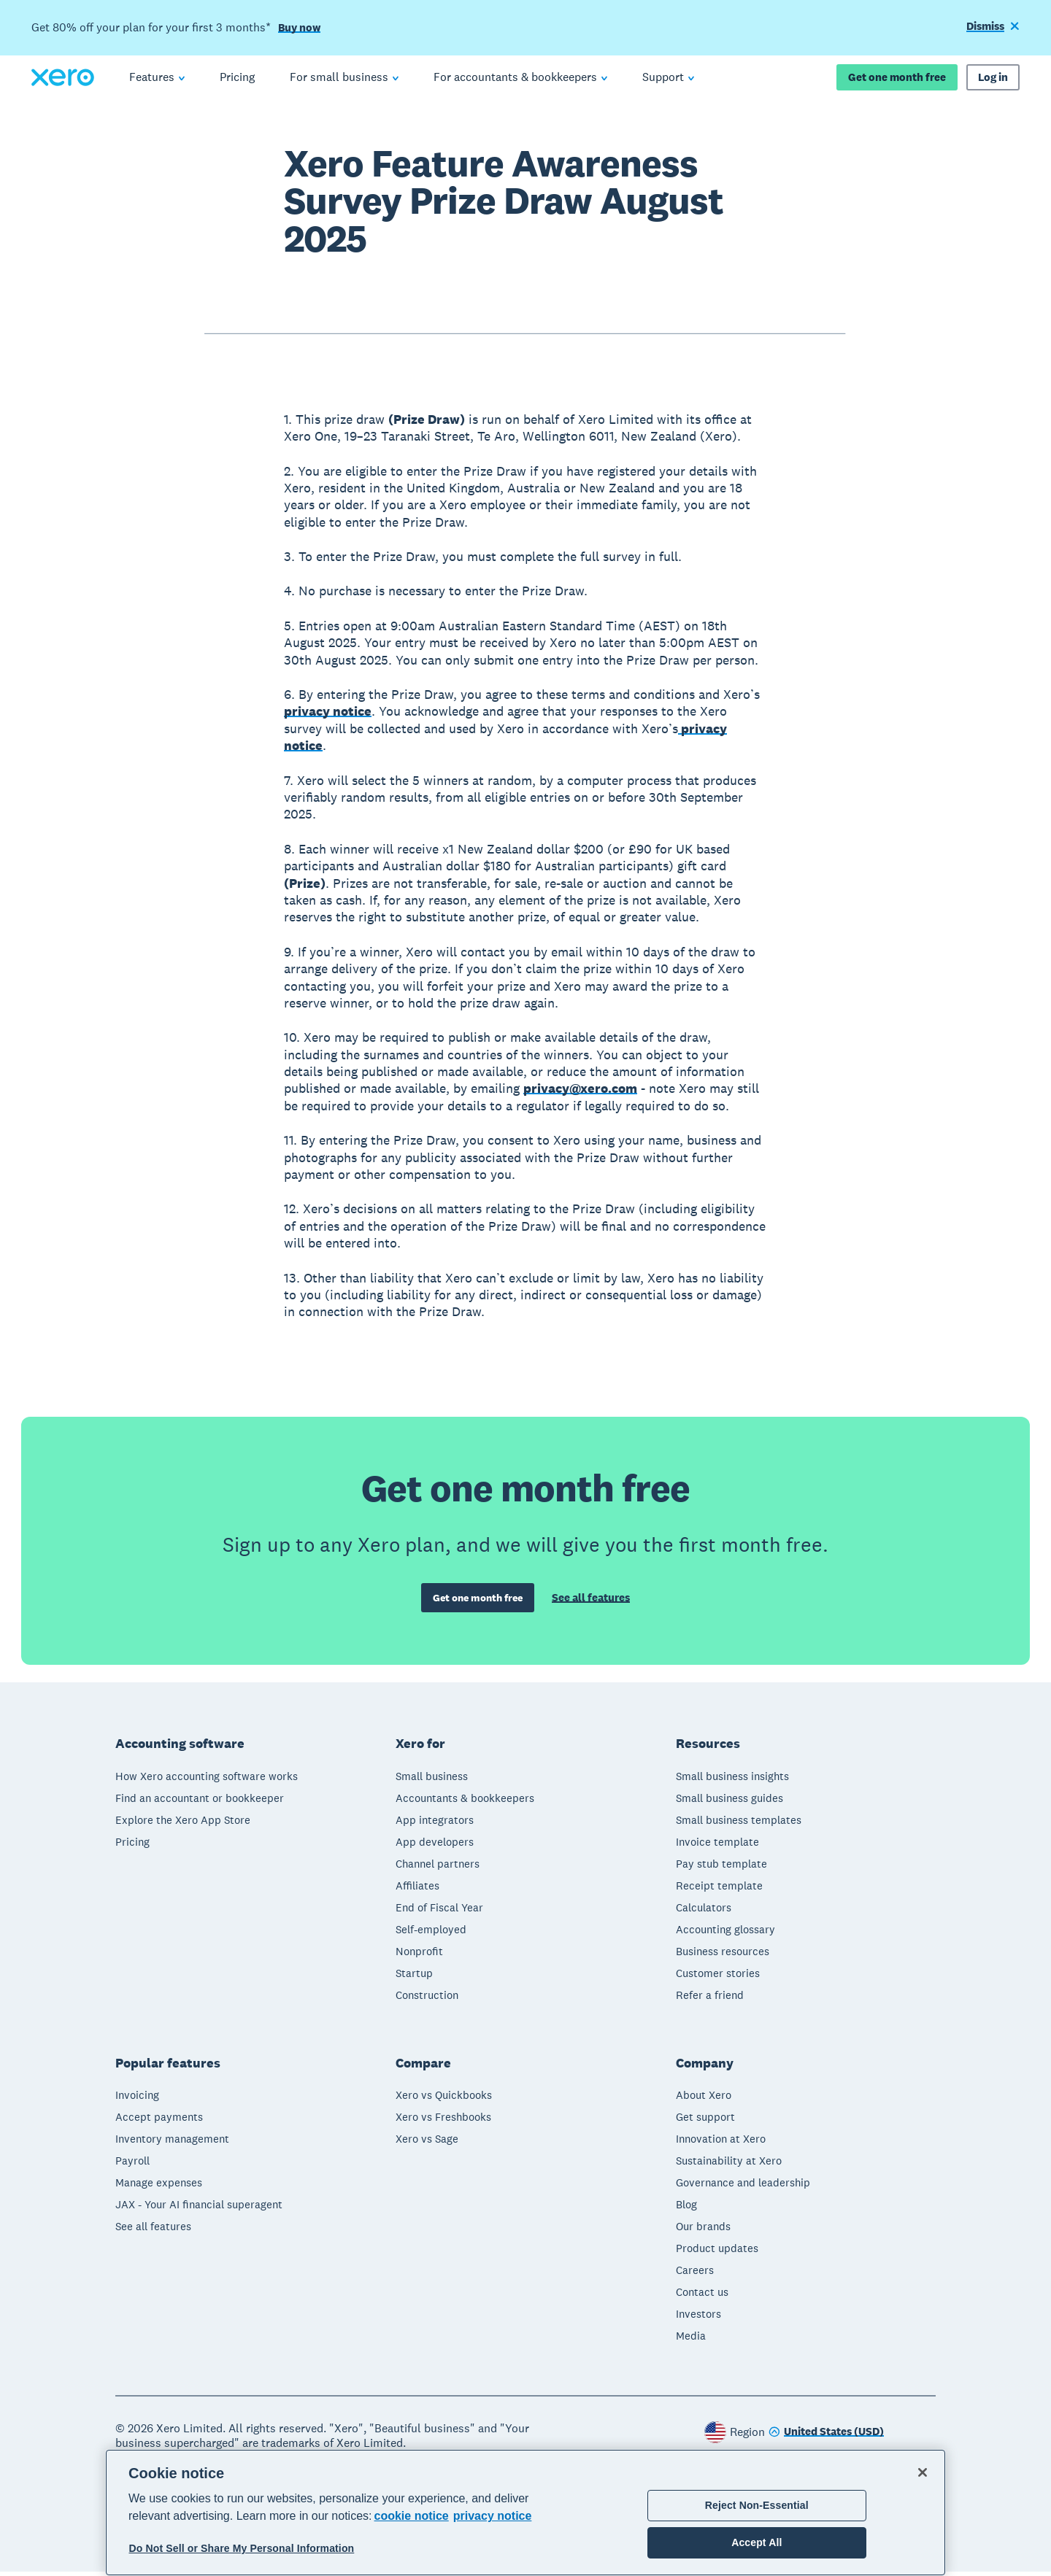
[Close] (922, 2472)
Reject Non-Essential (757, 2505)
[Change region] (826, 2437)
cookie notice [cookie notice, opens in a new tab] (411, 2516)
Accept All (756, 2542)
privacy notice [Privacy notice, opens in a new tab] (492, 2516)
